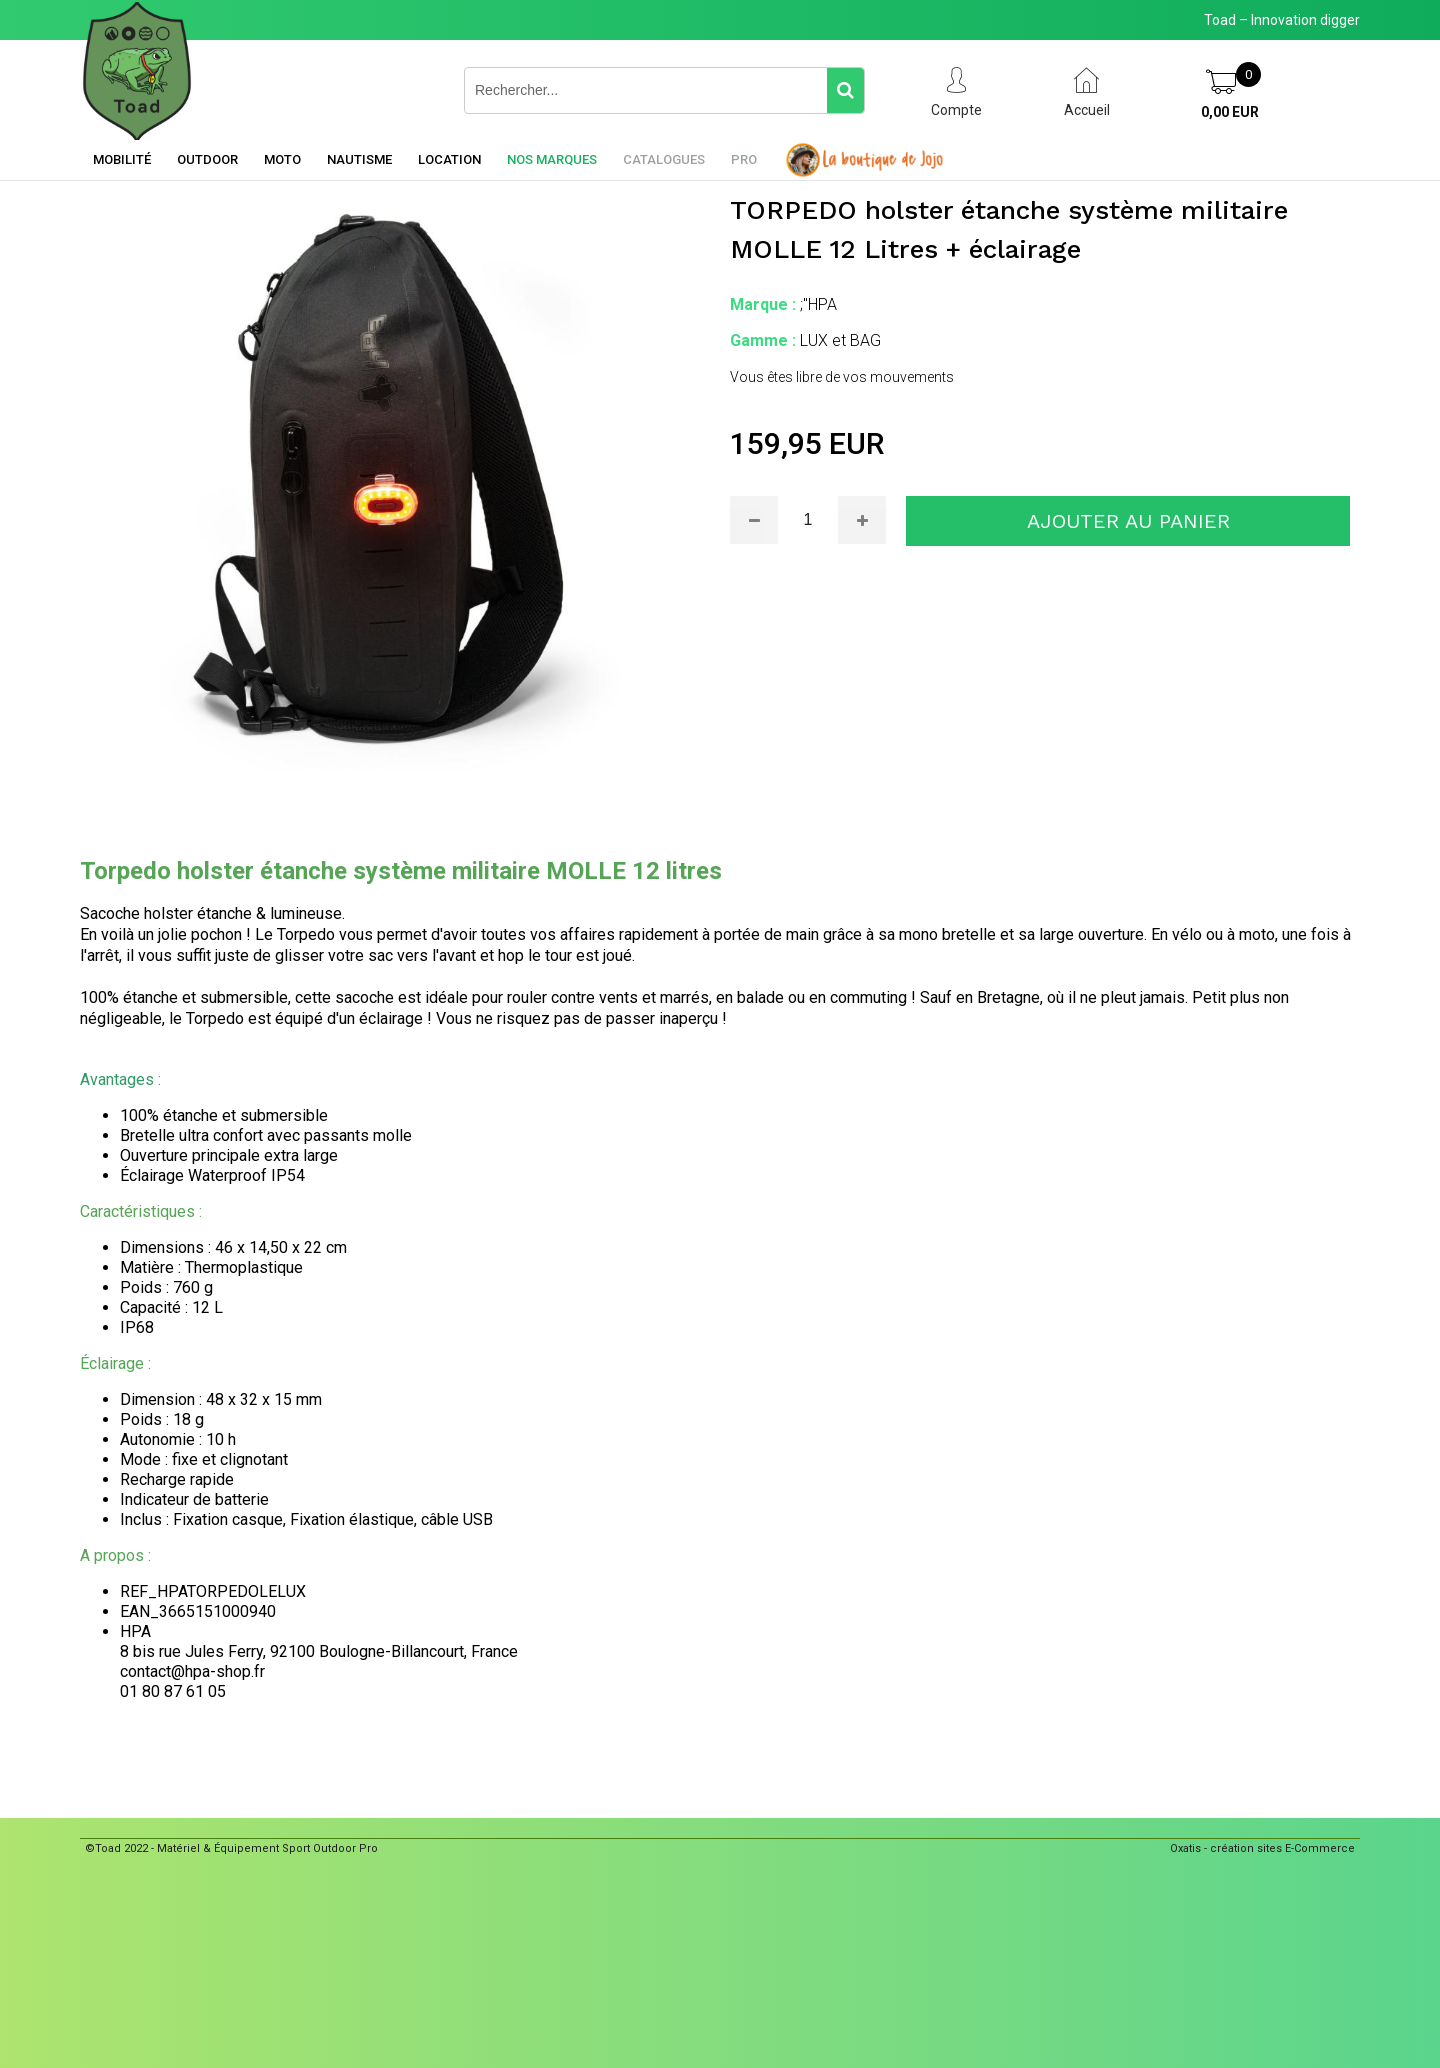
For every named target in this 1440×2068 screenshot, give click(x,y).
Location (449, 159)
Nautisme (359, 159)
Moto (282, 159)
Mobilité (122, 159)
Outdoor (207, 159)
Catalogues (664, 159)
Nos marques (552, 159)
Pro (744, 159)
